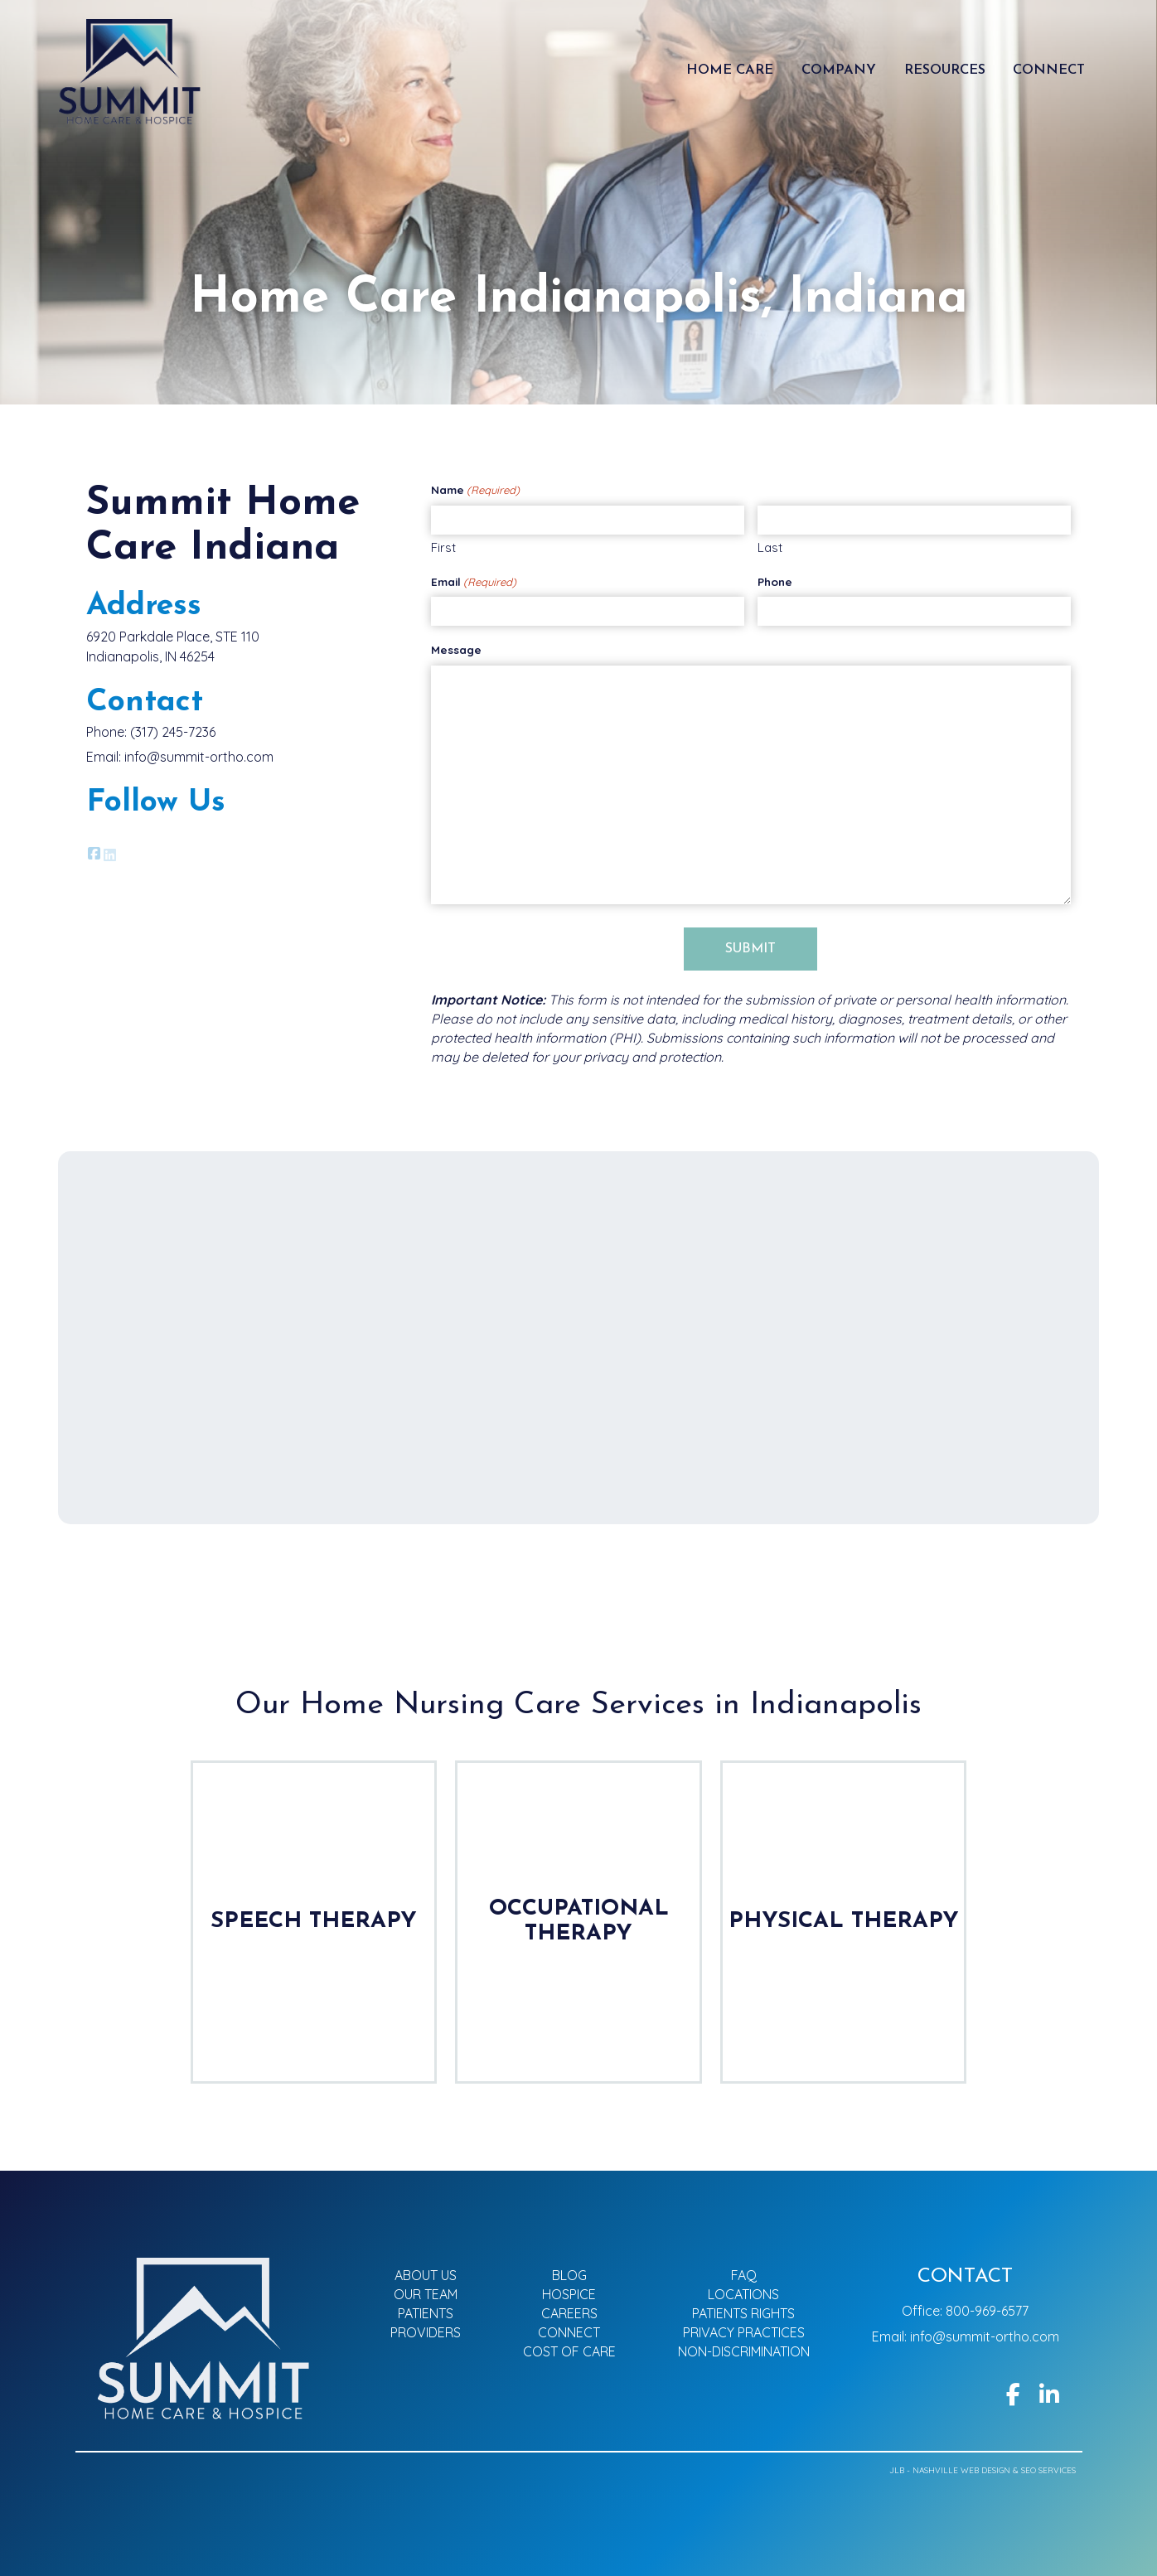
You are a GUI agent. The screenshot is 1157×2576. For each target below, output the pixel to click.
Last (770, 548)
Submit (750, 949)
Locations (743, 2294)
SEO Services (1048, 2470)
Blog (569, 2275)
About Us (426, 2275)
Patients (425, 2313)
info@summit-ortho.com (199, 756)
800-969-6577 (987, 2310)
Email (473, 583)
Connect (1049, 70)
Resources (944, 70)
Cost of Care (569, 2351)
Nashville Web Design (961, 2470)
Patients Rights (743, 2313)
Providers (425, 2332)
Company (838, 70)
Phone (775, 582)
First (443, 548)
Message (456, 650)
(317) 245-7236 (172, 732)
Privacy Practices (744, 2332)
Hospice (569, 2294)
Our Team (425, 2294)
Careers (569, 2313)
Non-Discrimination (744, 2351)
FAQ (744, 2275)
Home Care (729, 70)
